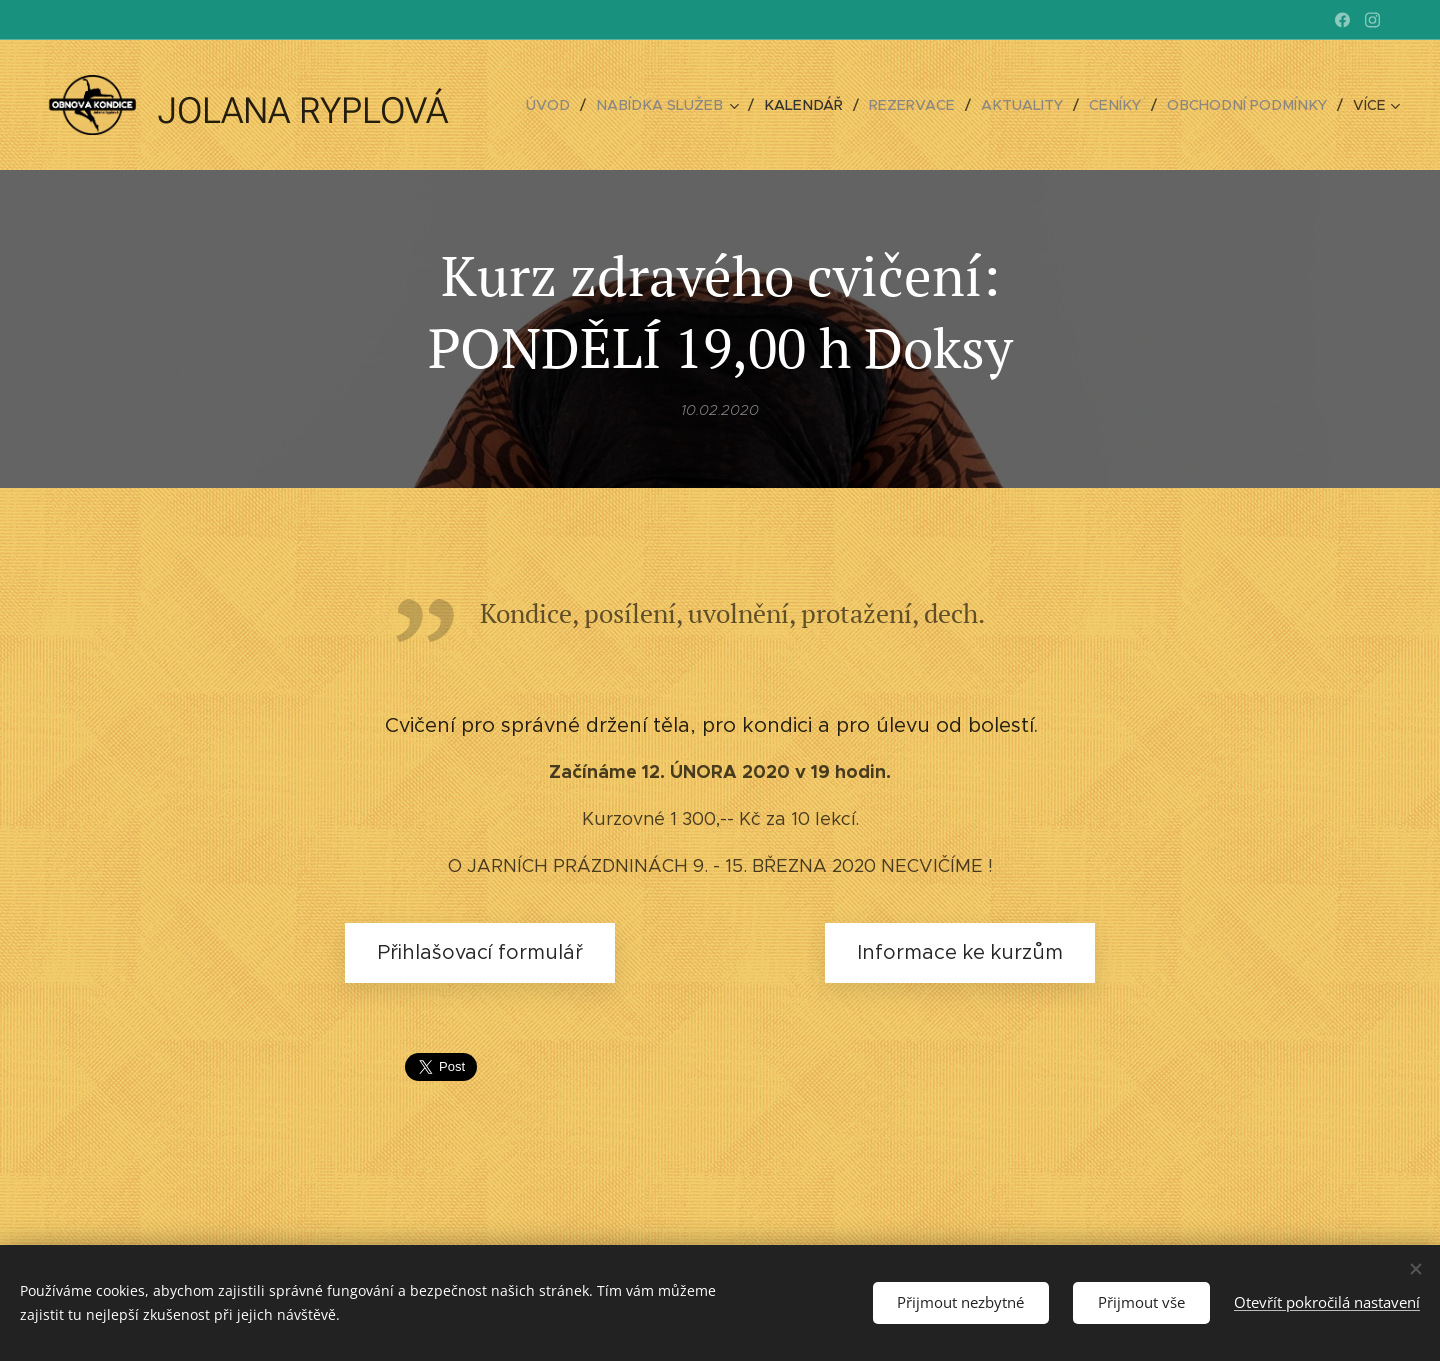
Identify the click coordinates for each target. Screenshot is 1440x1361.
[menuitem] (578, 105)
